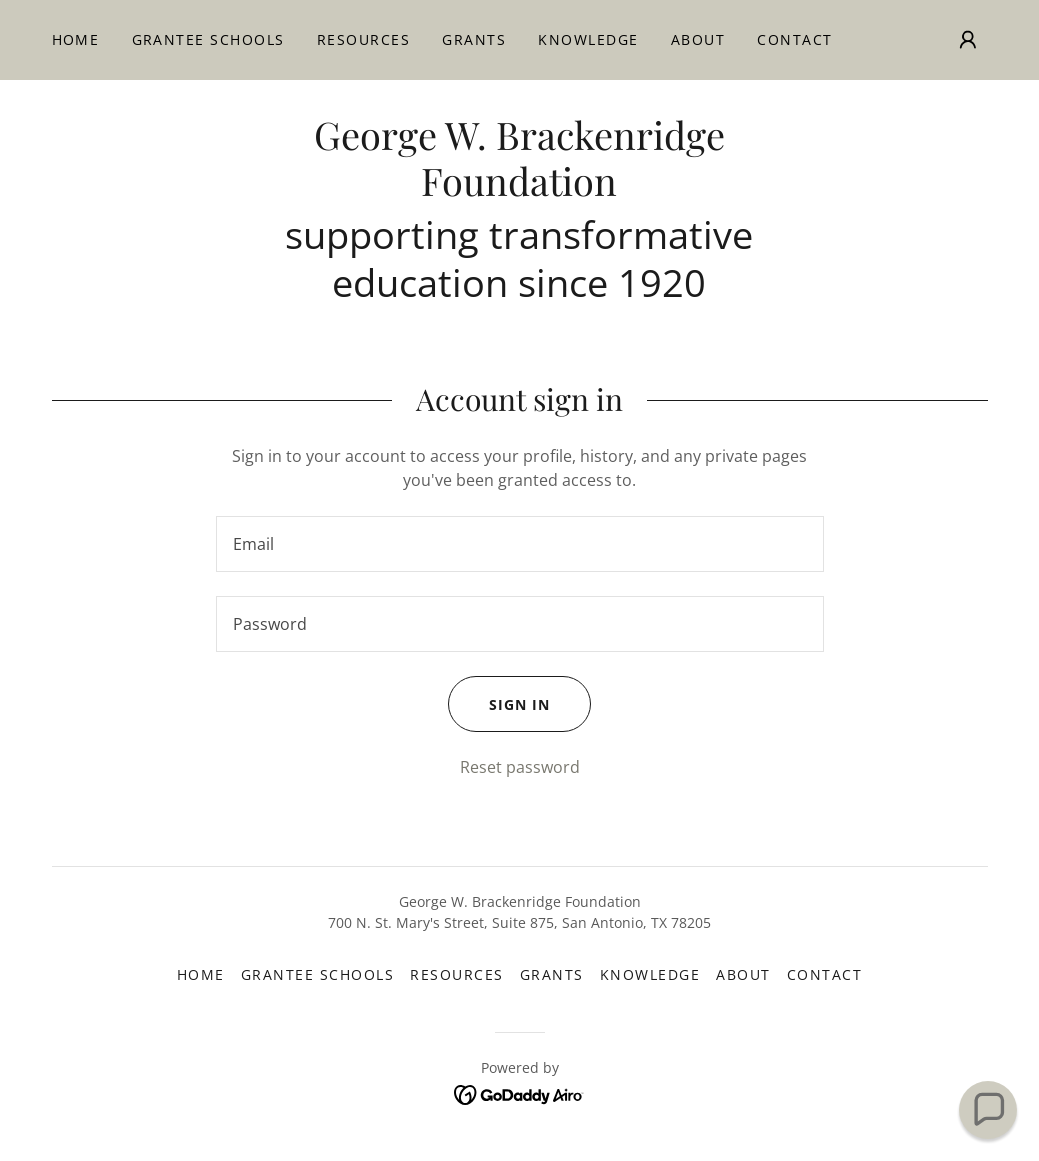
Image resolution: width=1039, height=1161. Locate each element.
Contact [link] (795, 39)
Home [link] (76, 39)
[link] (519, 190)
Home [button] (201, 974)
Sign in (499, 704)
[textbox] (520, 544)
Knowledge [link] (588, 39)
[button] (968, 40)
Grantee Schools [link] (208, 39)
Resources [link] (363, 39)
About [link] (698, 39)
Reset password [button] (520, 767)
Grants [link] (474, 39)
